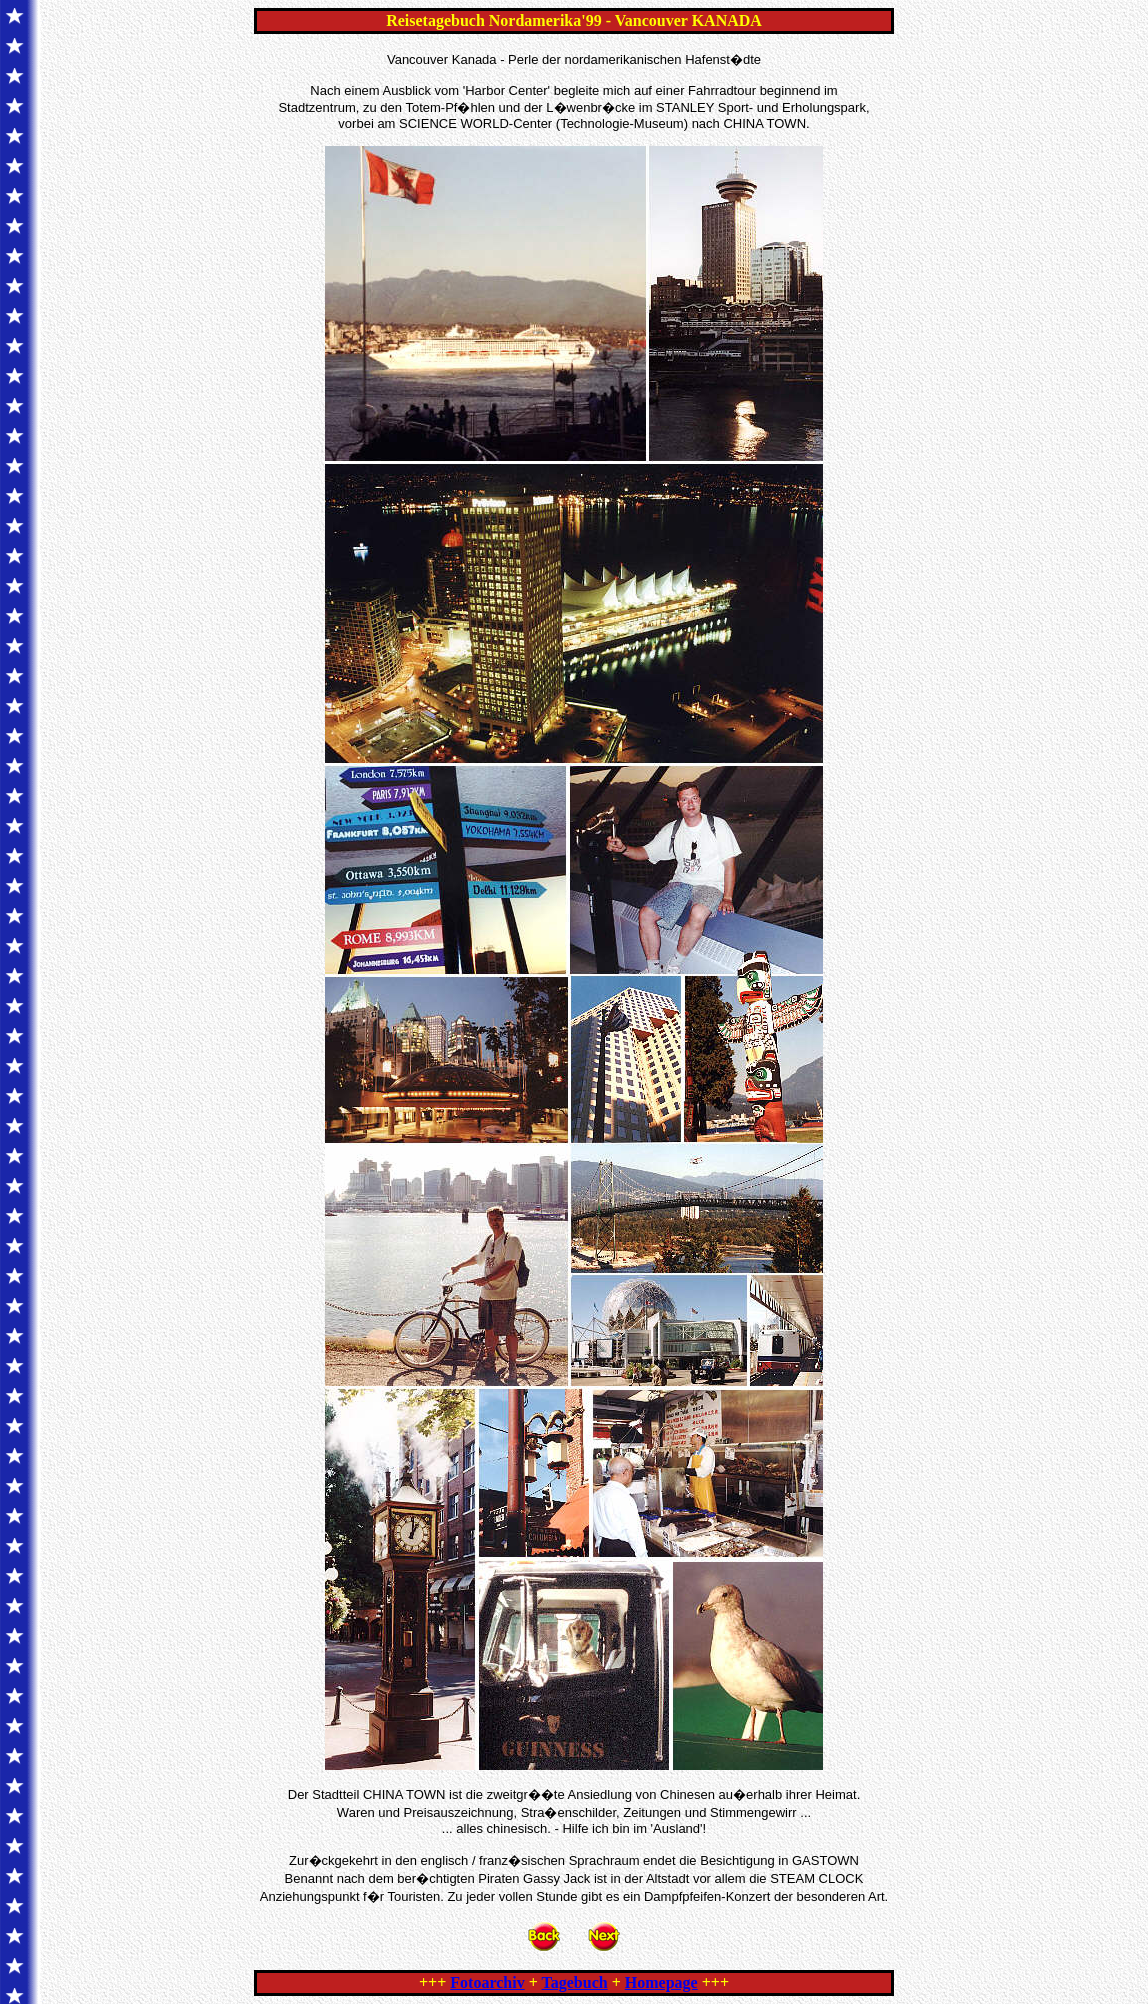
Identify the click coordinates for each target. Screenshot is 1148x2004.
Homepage (661, 1982)
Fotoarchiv (487, 1982)
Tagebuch (575, 1982)
